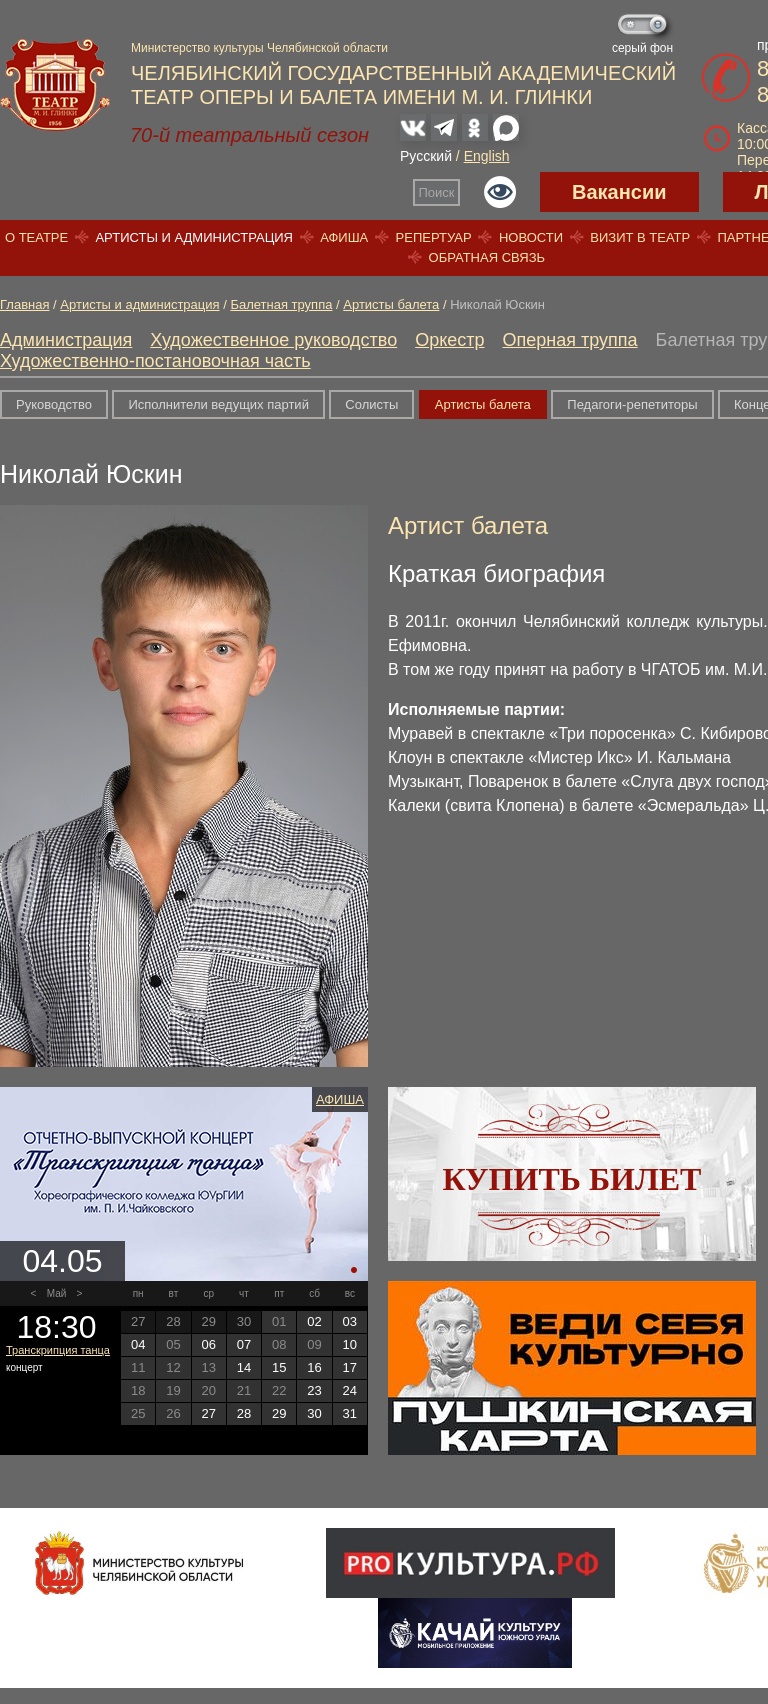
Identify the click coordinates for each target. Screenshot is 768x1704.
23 (314, 1390)
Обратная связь (487, 257)
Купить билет (572, 1179)
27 (208, 1413)
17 (350, 1367)
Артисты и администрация (194, 237)
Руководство (54, 404)
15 (279, 1367)
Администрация (66, 340)
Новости (531, 237)
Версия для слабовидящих (500, 192)
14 (244, 1367)
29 (279, 1413)
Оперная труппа (570, 340)
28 (244, 1413)
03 (350, 1321)
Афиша (344, 237)
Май (57, 1293)
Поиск (437, 192)
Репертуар (434, 237)
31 (350, 1413)
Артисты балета (391, 304)
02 (314, 1321)
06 (208, 1344)
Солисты (371, 404)
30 (314, 1413)
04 (138, 1344)
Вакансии (619, 192)
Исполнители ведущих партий (218, 404)
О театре (36, 237)
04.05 (62, 1261)
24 (350, 1390)
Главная (24, 304)
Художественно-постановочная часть (155, 361)
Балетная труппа (281, 304)
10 (350, 1344)
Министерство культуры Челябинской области (259, 48)
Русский (426, 156)
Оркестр (449, 340)
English (487, 156)
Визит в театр (640, 237)
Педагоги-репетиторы (632, 404)
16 (314, 1367)
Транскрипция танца (58, 1350)
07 (244, 1344)
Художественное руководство (273, 340)
